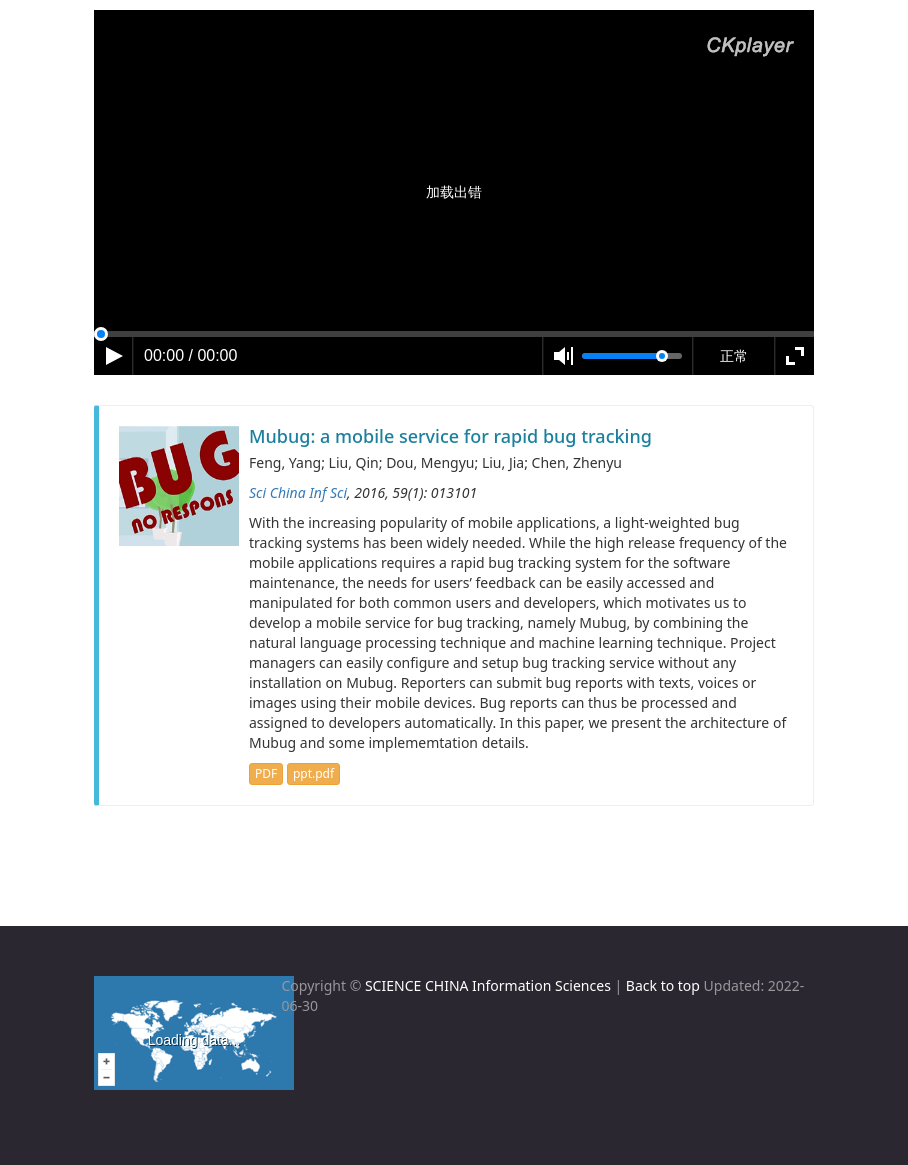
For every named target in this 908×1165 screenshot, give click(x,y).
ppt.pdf (313, 773)
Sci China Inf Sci (298, 492)
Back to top (663, 985)
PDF (266, 773)
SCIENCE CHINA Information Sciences (488, 985)
